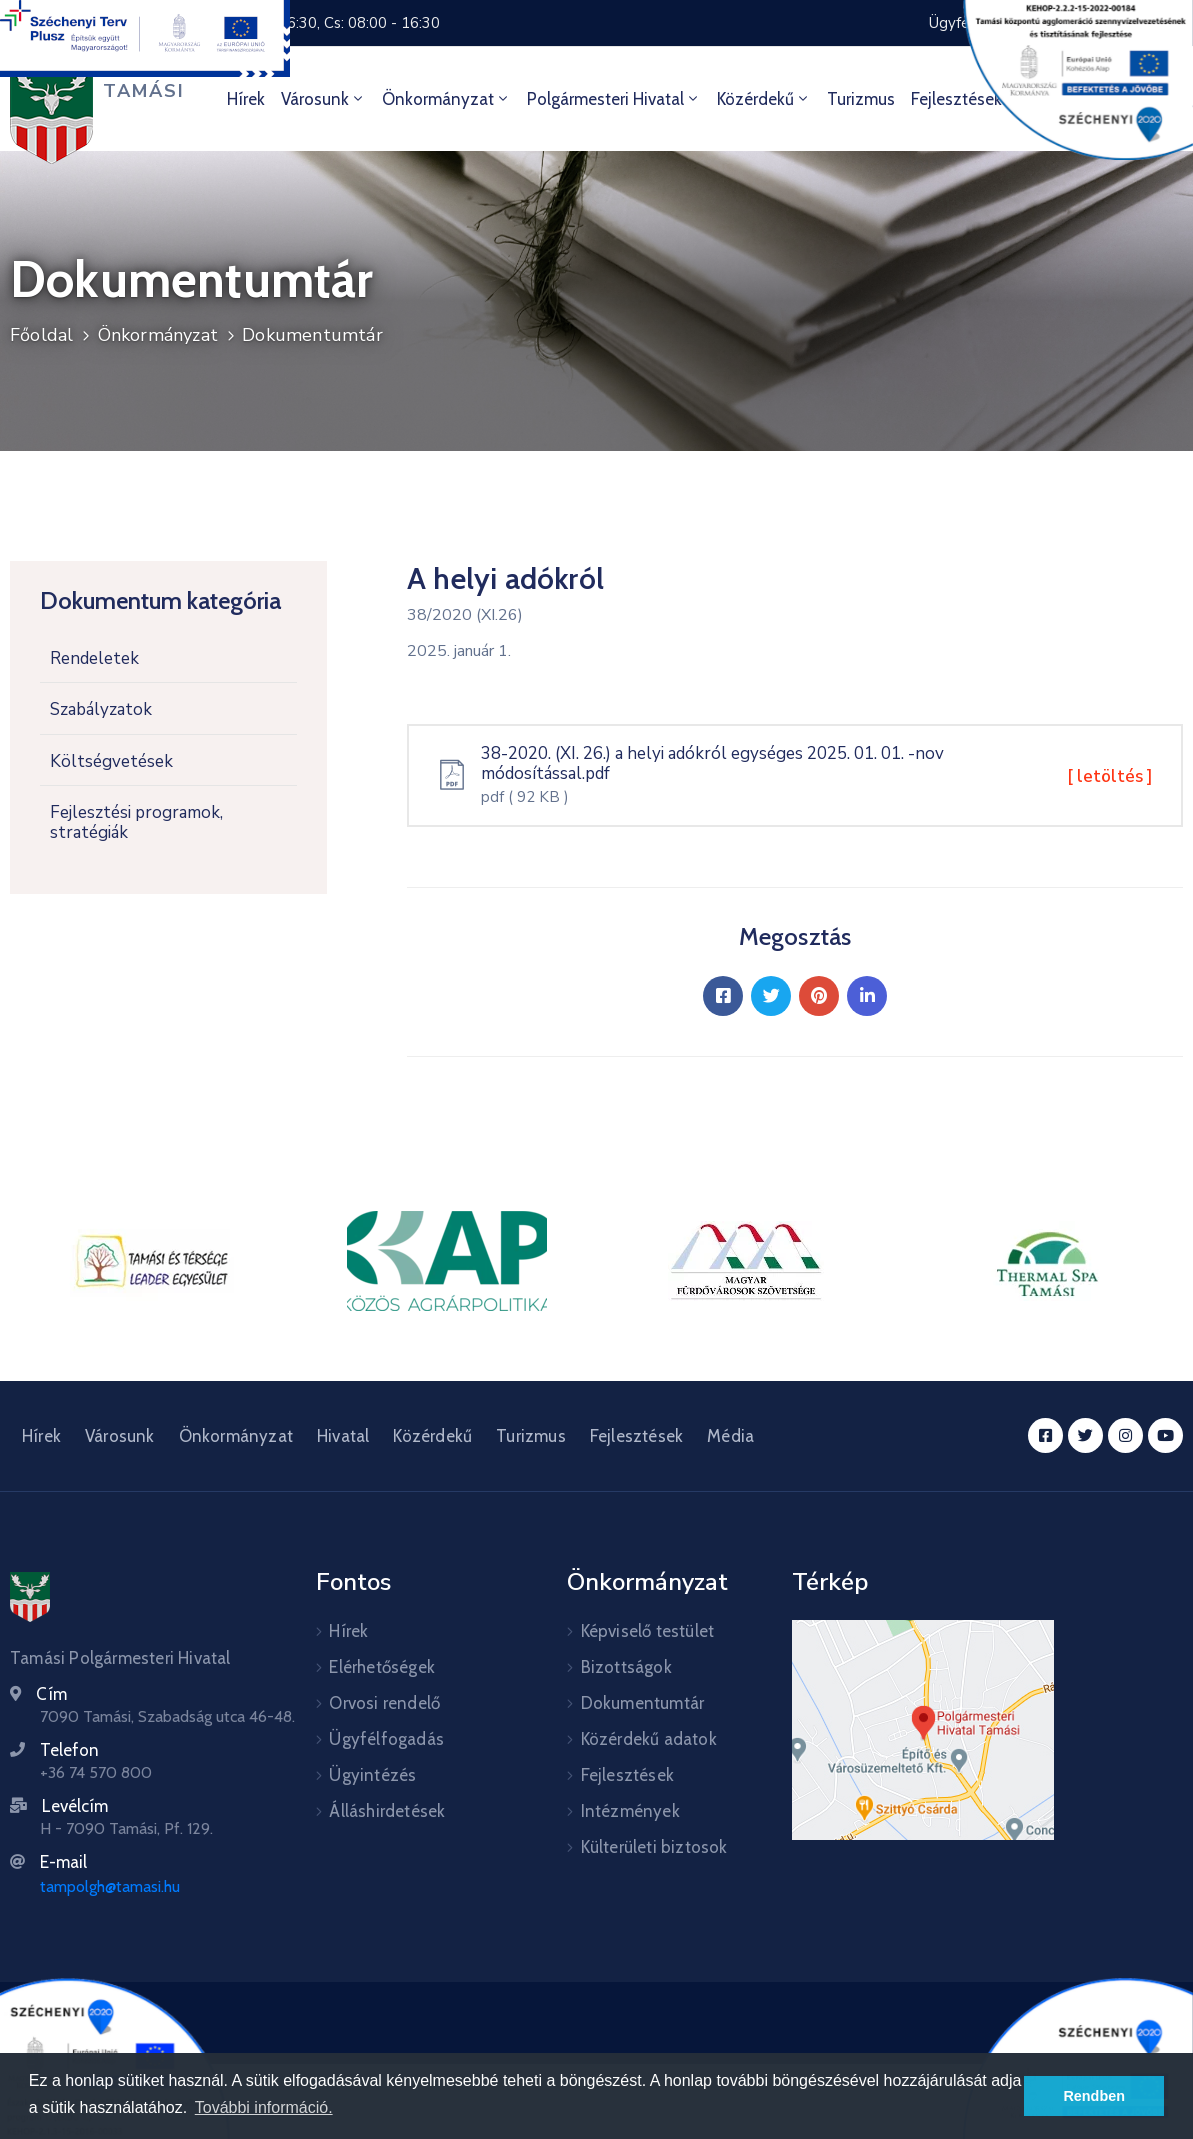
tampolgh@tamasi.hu (110, 1886)
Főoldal (41, 335)
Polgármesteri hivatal (614, 99)
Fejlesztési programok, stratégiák (136, 822)
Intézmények (630, 1811)
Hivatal (343, 1436)
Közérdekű (764, 99)
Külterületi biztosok (654, 1847)
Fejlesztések (636, 1436)
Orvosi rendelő (384, 1703)
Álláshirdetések (387, 1811)
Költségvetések (111, 761)
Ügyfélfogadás (386, 1739)
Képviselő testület (648, 1631)
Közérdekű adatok (649, 1739)
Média (730, 1436)
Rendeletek (94, 658)
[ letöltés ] (1110, 776)
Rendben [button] (1094, 2096)
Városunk (323, 99)
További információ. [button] (264, 2107)
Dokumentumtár (312, 335)
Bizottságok (626, 1667)
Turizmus (861, 99)
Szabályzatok (101, 709)
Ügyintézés (372, 1775)
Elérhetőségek (382, 1667)
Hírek (246, 99)
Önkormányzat (446, 99)
